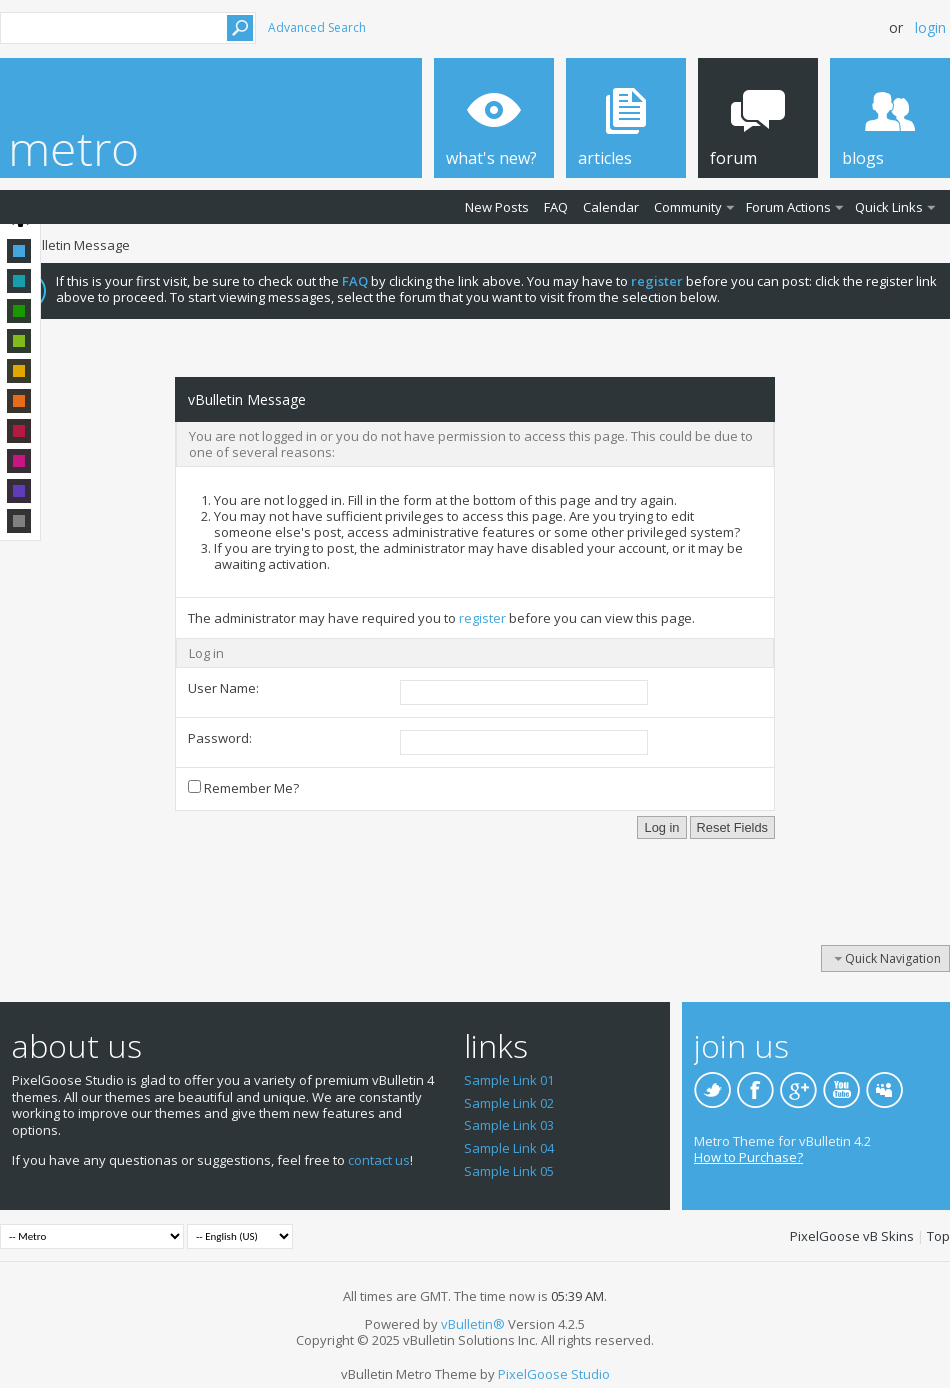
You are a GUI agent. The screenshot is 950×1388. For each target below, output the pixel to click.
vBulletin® (473, 1324)
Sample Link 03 (509, 1125)
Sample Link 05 (509, 1171)
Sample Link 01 (509, 1080)
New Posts (497, 207)
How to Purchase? (748, 1157)
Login (930, 27)
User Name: (223, 688)
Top (938, 1236)
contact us (379, 1160)
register (482, 618)
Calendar (611, 207)
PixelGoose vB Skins (852, 1236)
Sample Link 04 (509, 1148)
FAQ (556, 207)
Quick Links (889, 207)
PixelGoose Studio (554, 1374)
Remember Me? (243, 788)
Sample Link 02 (509, 1103)
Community (688, 207)
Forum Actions (788, 207)
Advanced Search (317, 27)
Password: (220, 738)
